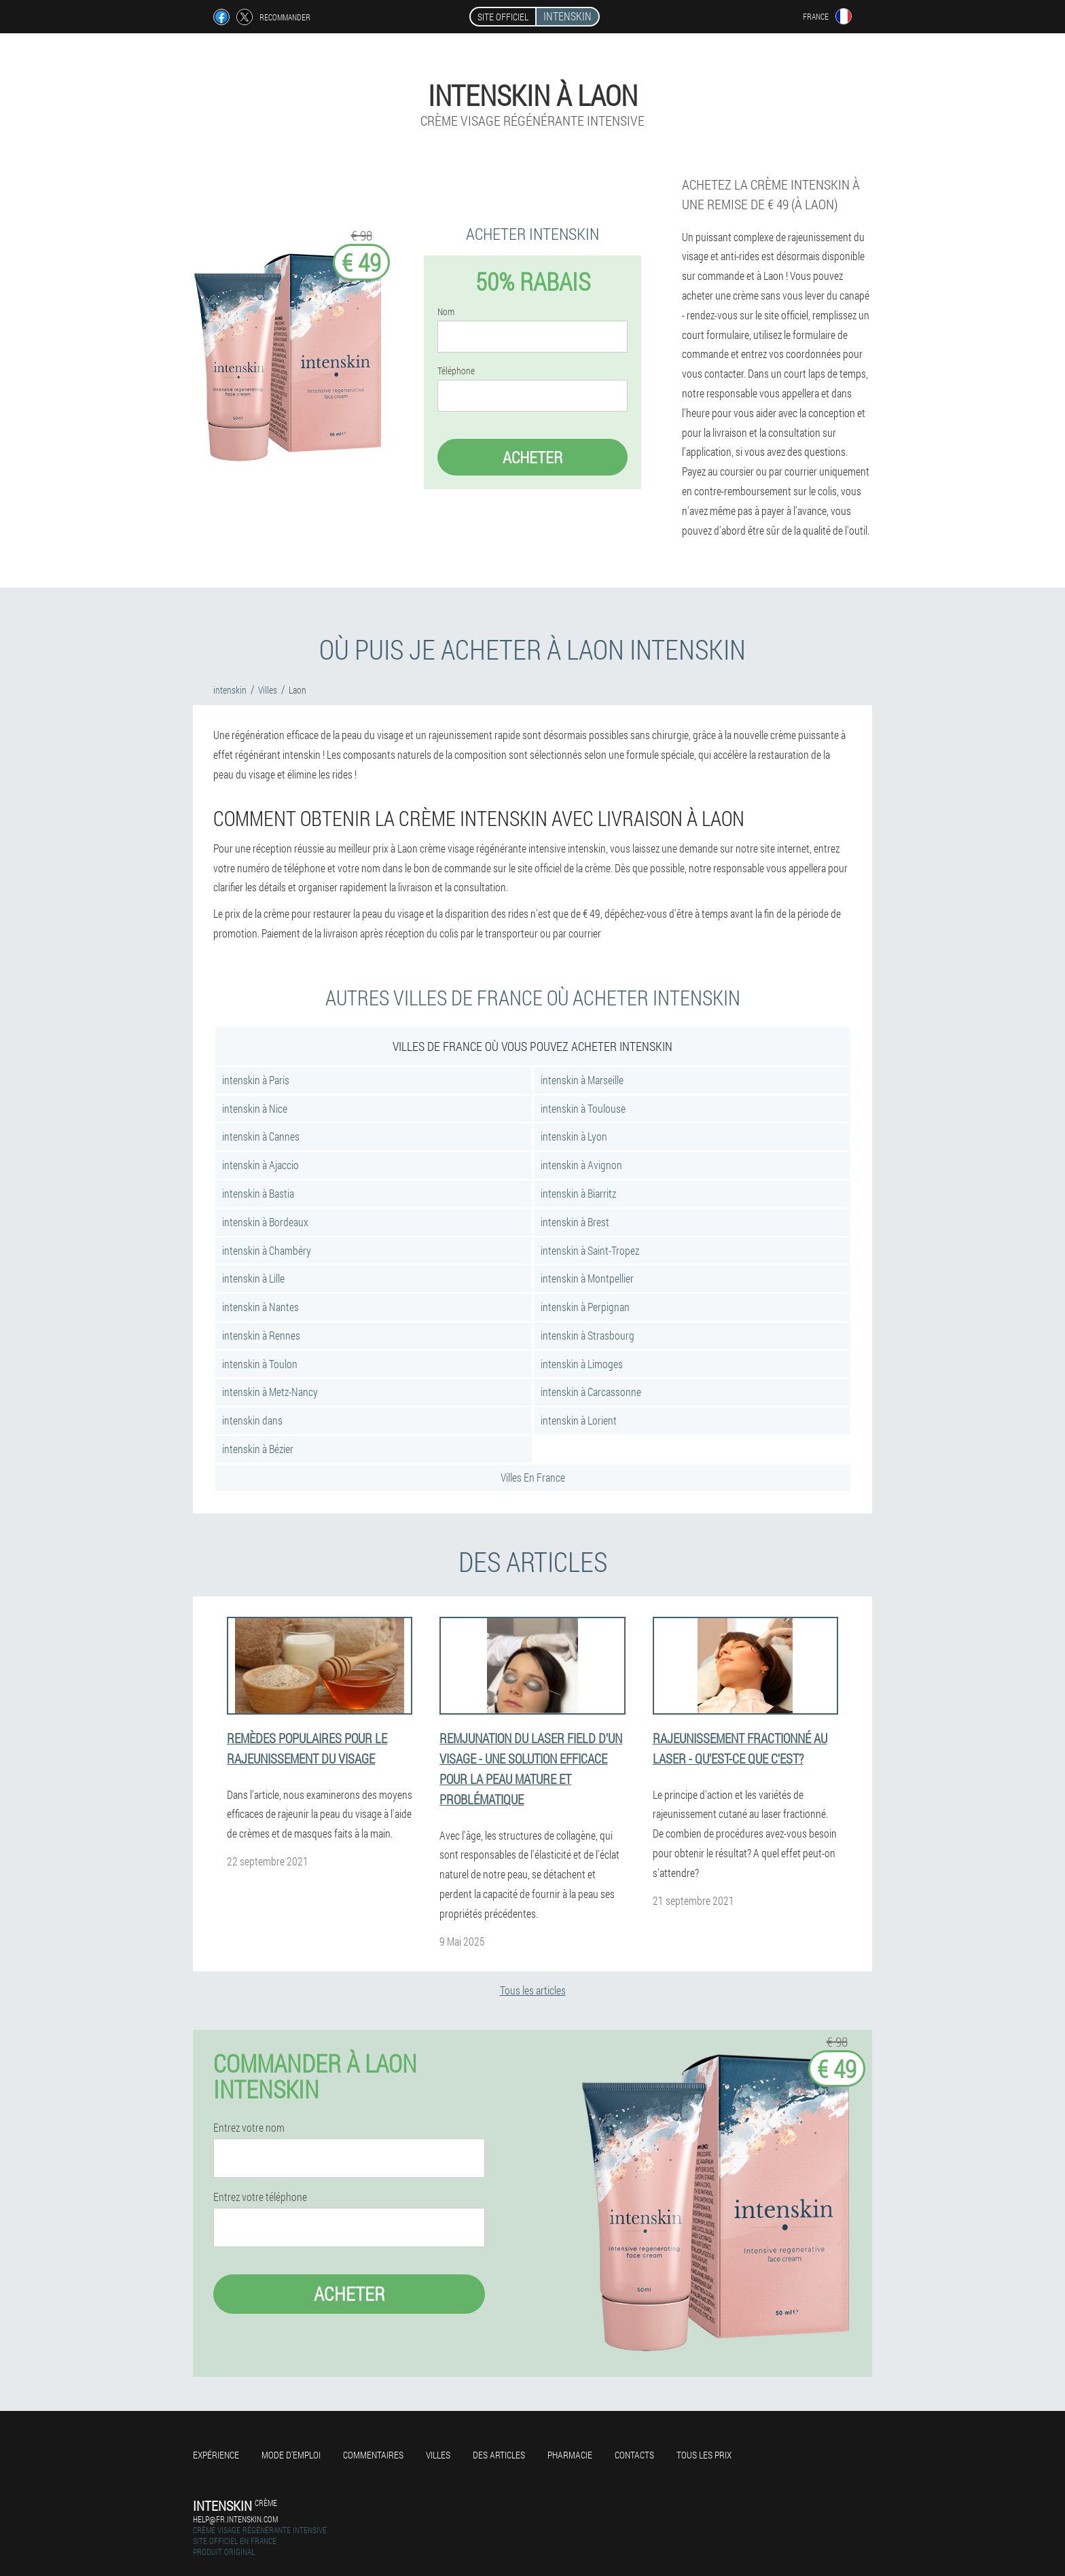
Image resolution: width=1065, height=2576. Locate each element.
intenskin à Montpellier (587, 1278)
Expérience (216, 2454)
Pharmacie (569, 2454)
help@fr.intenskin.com (235, 2519)
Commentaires (373, 2454)
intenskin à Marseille (582, 1080)
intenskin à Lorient (579, 1420)
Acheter (532, 457)
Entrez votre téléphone (260, 2197)
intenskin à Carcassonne (591, 1391)
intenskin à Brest (575, 1222)
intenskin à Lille (253, 1278)
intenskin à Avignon (581, 1165)
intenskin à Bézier (257, 1449)
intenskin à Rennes (261, 1335)
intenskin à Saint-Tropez (590, 1250)
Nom (445, 312)
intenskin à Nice (254, 1108)
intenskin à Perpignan (585, 1307)
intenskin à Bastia (258, 1193)
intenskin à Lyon (574, 1136)
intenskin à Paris (255, 1080)
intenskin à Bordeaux (265, 1222)
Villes (438, 2454)
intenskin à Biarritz (578, 1193)
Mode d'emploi (291, 2454)
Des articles (499, 2454)
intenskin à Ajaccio (260, 1165)
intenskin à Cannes (261, 1136)
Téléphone (456, 371)
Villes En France (533, 1477)
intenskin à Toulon (259, 1364)
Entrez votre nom (249, 2127)
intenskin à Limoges (582, 1364)
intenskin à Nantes (260, 1307)
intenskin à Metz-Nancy (270, 1391)
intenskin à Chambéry (266, 1250)
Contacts (634, 2454)
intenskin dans (252, 1420)
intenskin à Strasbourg (587, 1335)
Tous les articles (533, 1990)
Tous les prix (704, 2454)
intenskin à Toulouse (583, 1108)
